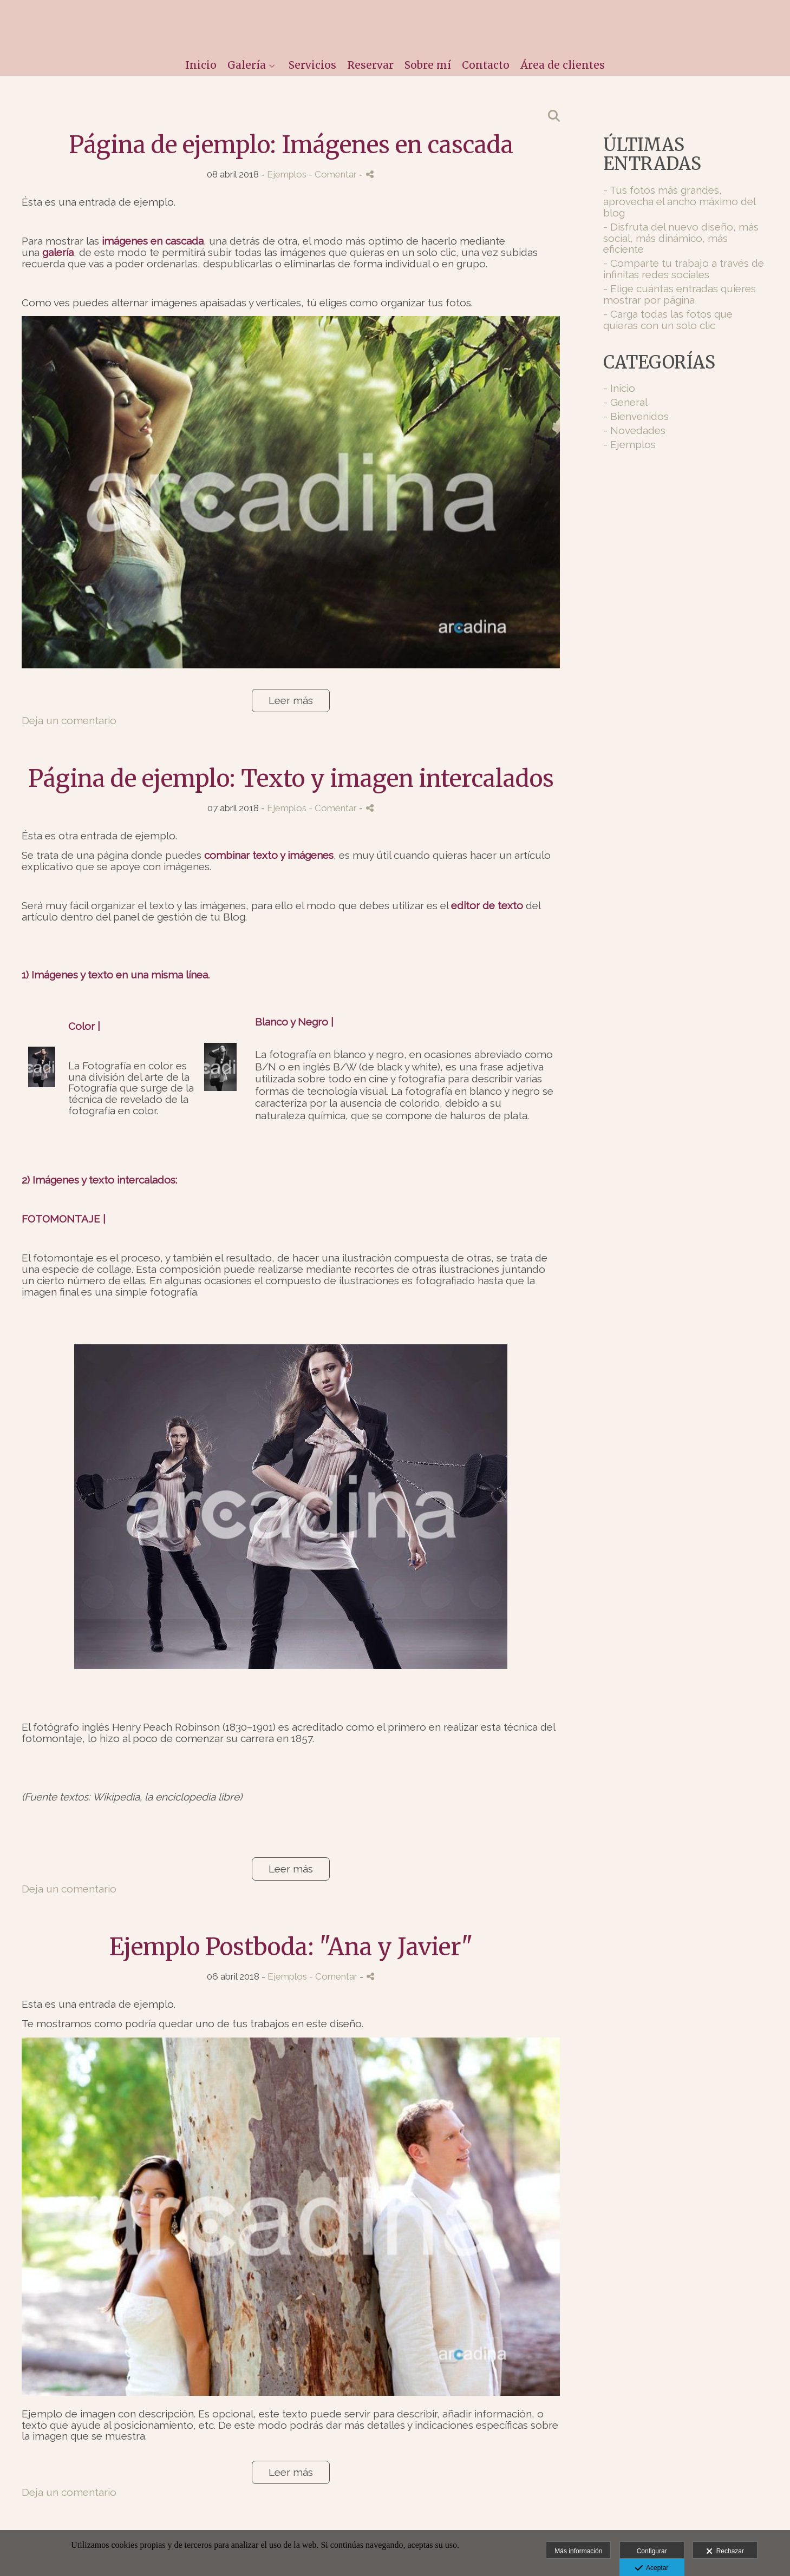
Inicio (201, 65)
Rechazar (725, 2551)
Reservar (370, 65)
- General (625, 402)
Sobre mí (427, 65)
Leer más (291, 700)
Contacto (486, 65)
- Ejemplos (629, 444)
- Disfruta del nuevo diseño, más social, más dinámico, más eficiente (681, 238)
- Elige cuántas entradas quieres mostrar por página (679, 294)
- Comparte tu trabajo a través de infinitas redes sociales (683, 268)
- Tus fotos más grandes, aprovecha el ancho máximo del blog (679, 201)
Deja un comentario (69, 720)
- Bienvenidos (636, 416)
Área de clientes (562, 65)
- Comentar (334, 174)
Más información (578, 2551)
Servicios (312, 65)
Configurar (652, 2551)
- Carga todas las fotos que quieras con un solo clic (668, 319)
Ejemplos (286, 174)
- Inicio (619, 388)
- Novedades (634, 430)
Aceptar (651, 2568)
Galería (246, 65)
